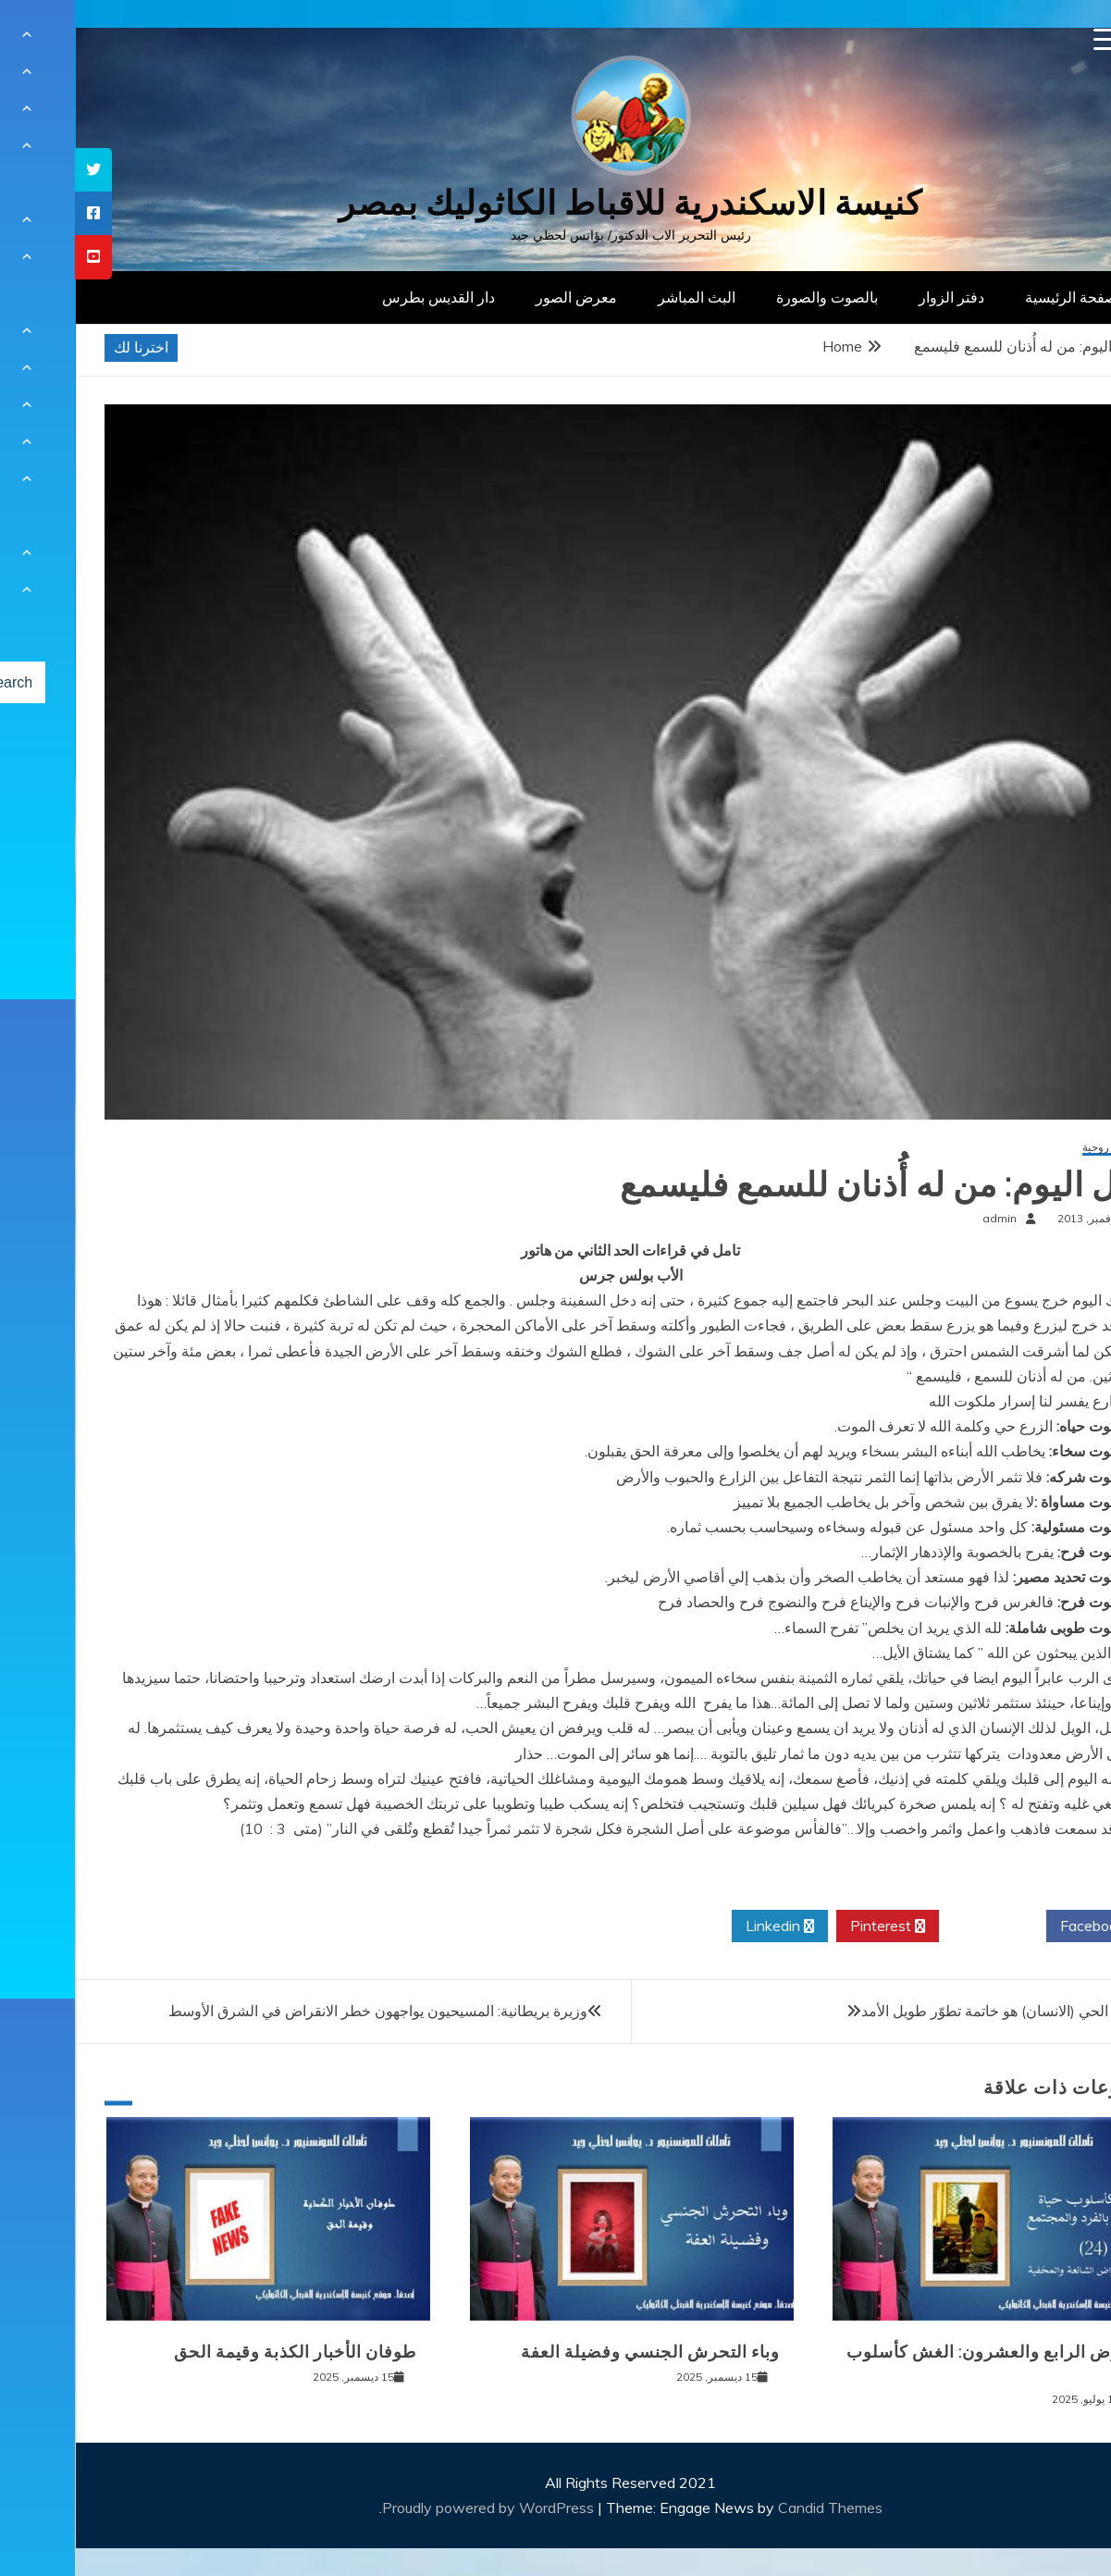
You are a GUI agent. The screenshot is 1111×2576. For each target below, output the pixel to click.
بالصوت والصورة (752, 297)
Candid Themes (755, 2507)
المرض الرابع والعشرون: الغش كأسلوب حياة (920, 2362)
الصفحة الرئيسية (1000, 297)
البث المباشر (621, 297)
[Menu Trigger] (1030, 39)
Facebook (1024, 1926)
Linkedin (705, 1926)
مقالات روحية (1037, 1148)
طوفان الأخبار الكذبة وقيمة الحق (220, 2352)
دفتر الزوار (876, 297)
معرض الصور (501, 297)
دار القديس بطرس (363, 297)
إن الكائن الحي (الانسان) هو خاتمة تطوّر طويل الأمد (939, 2010)
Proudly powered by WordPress (415, 2507)
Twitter (917, 1926)
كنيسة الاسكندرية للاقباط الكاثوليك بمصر (555, 203)
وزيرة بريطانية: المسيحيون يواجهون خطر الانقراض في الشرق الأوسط (302, 2010)
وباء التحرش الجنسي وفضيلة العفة (575, 2352)
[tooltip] (18, 170)
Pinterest (812, 1926)
